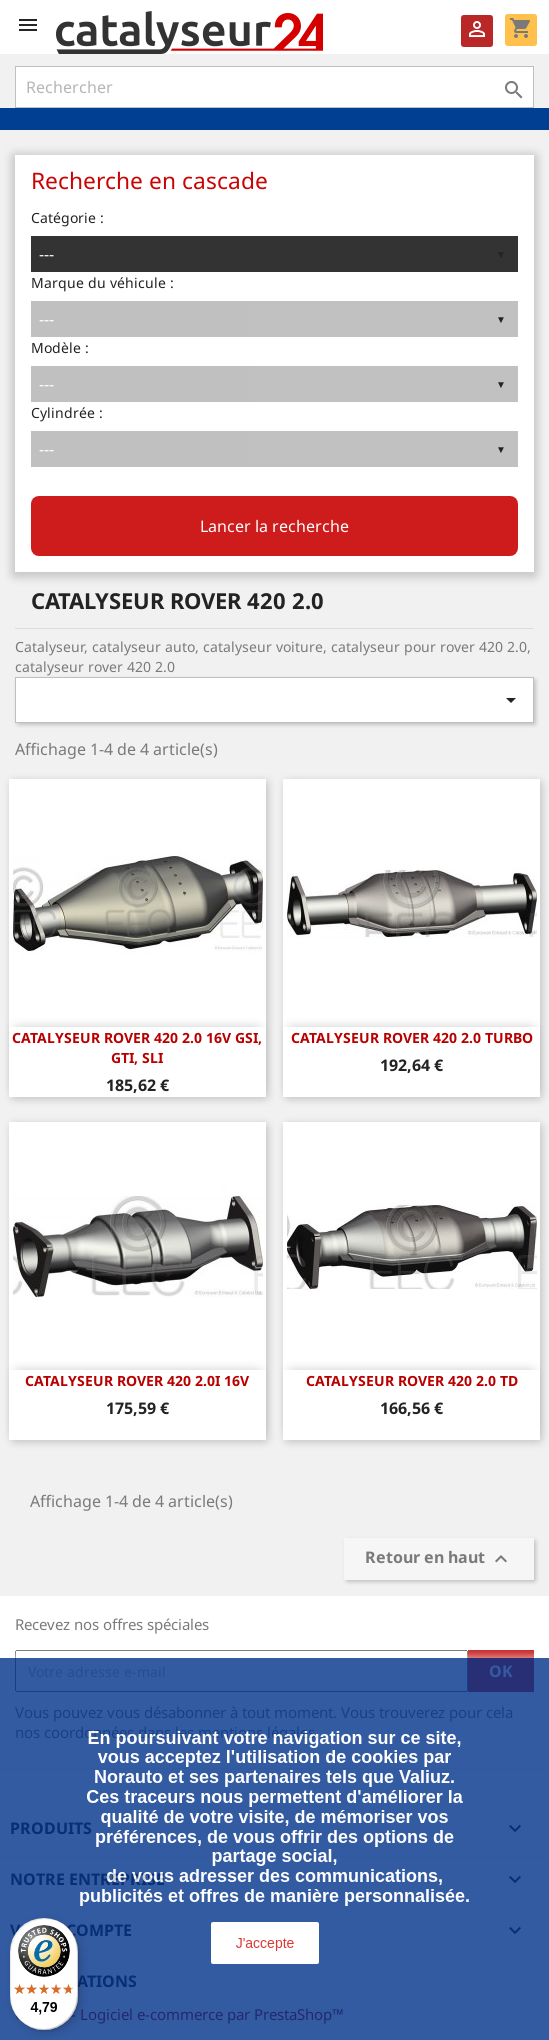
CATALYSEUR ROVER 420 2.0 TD (412, 1380)
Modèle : (60, 347)
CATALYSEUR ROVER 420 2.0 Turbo (412, 1037)
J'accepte (265, 1943)
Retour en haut (439, 1559)
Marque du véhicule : (102, 282)
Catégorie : (67, 217)
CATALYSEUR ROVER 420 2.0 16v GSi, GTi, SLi (137, 1047)
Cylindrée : (67, 412)
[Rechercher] (274, 87)
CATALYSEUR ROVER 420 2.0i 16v (137, 1380)
